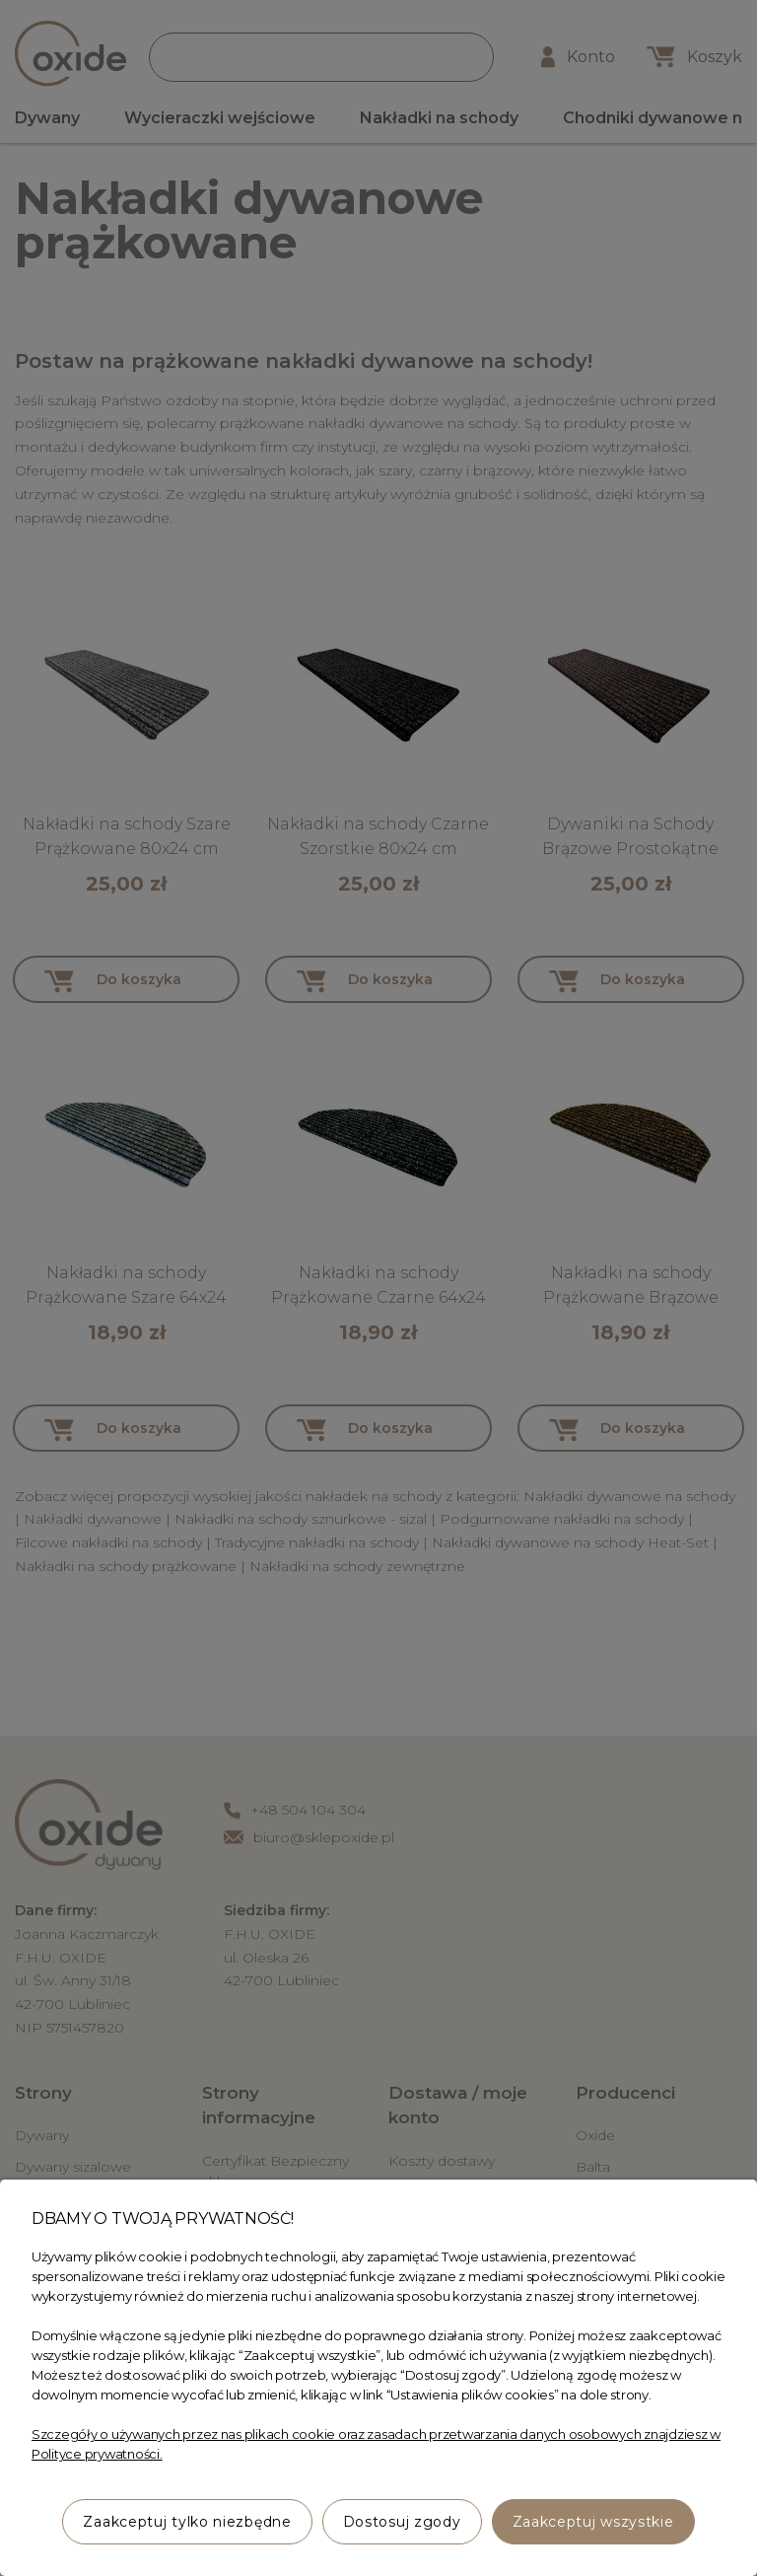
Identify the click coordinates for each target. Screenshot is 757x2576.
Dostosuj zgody (402, 2522)
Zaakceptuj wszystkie (593, 2522)
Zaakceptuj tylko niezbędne (187, 2522)
